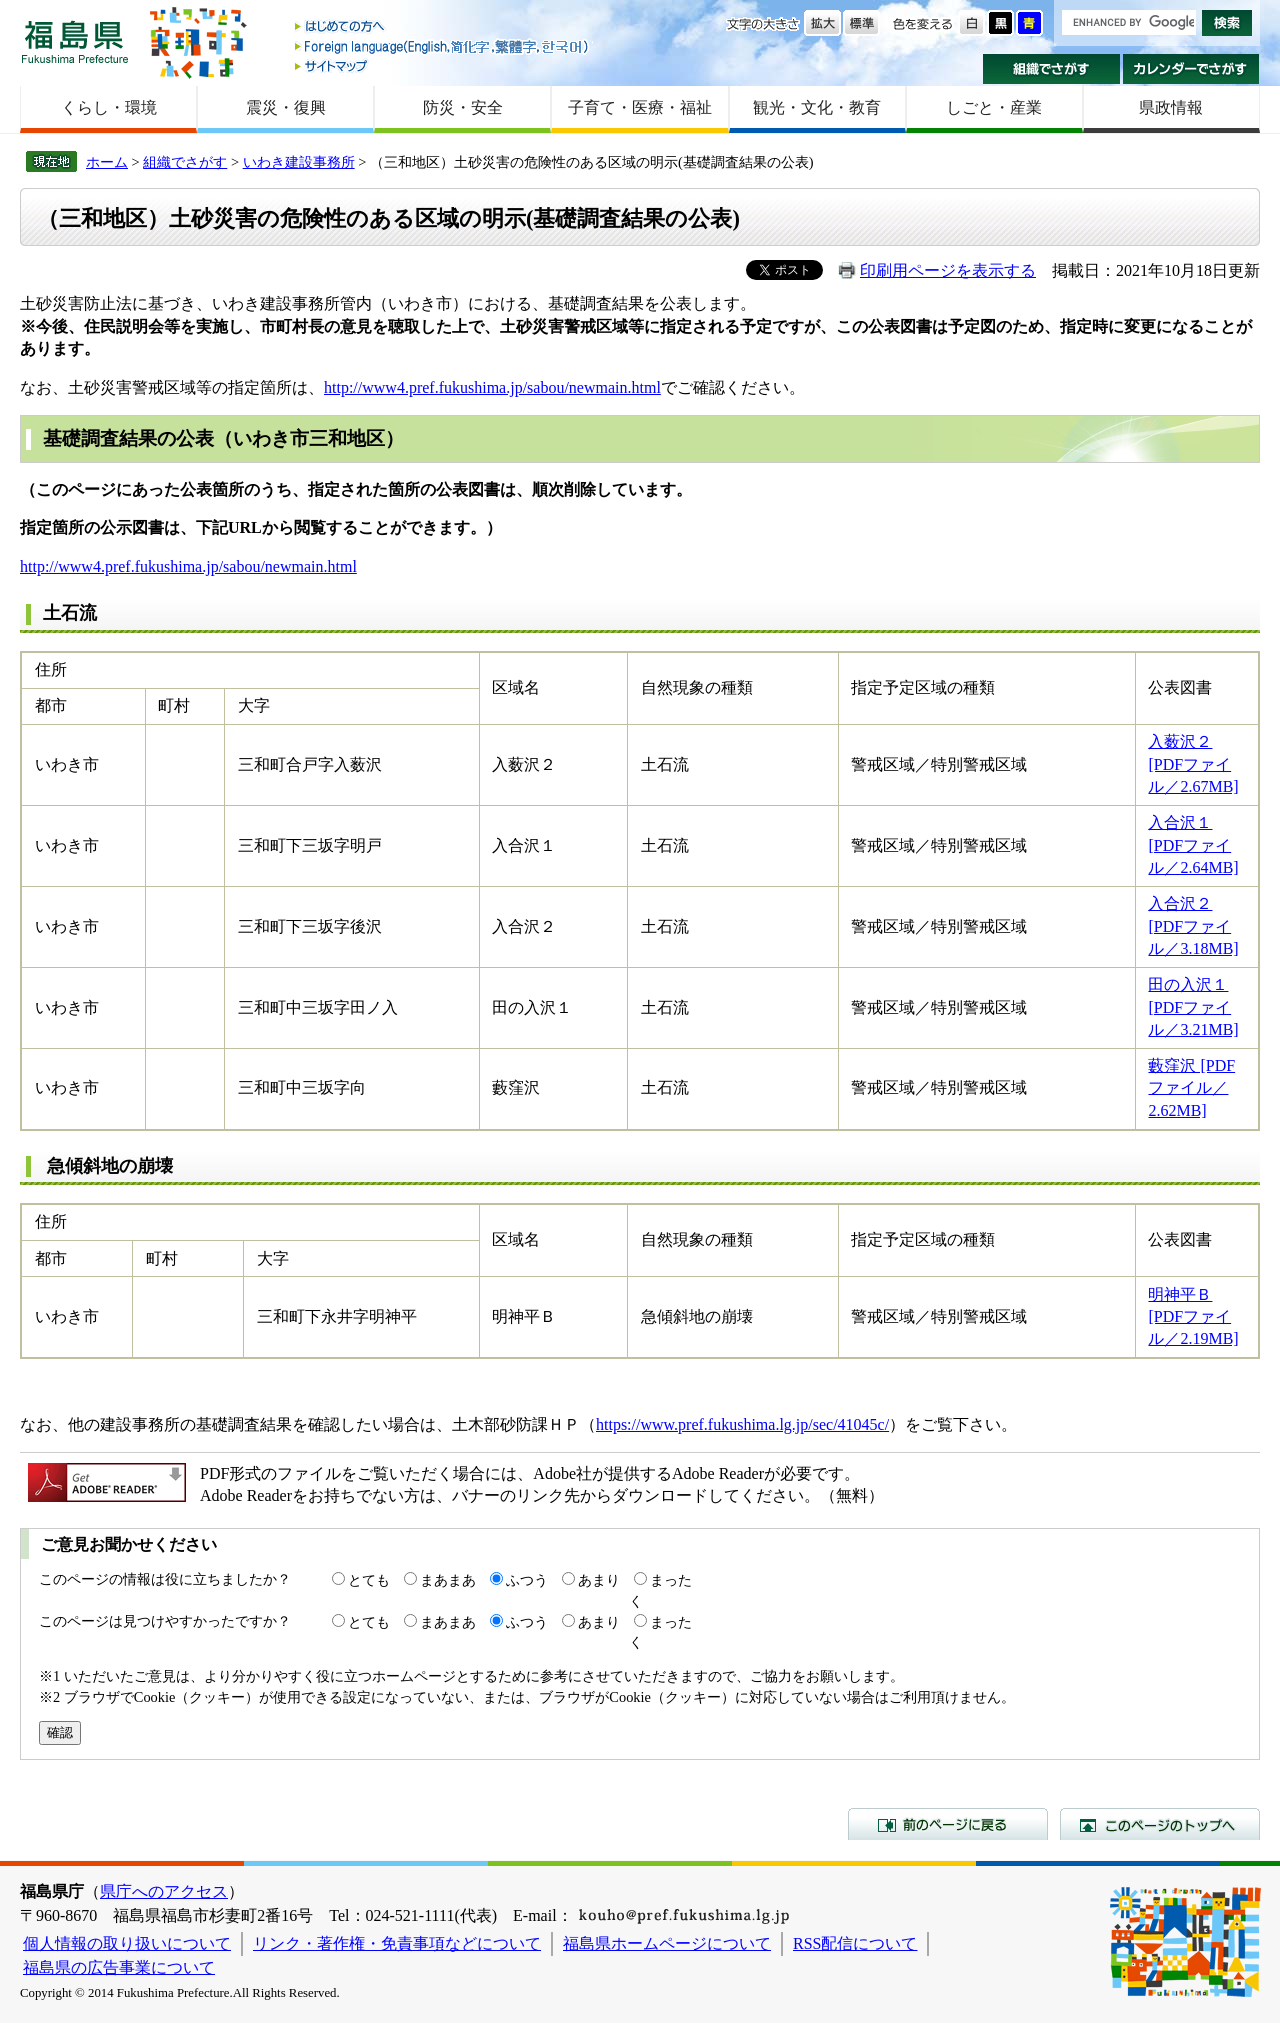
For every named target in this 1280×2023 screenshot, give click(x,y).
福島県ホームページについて (667, 1943)
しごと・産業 (994, 107)
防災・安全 (463, 107)
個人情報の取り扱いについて (127, 1943)
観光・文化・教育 (817, 107)
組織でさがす (1051, 69)
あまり (599, 1580)
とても (369, 1580)
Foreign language (443, 46)
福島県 (75, 41)
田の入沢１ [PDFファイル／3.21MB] (1193, 1007)
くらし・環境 (109, 107)
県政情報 (1171, 107)
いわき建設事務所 (299, 162)
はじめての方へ (443, 27)
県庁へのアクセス (164, 1891)
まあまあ (448, 1580)
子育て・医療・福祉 (640, 107)
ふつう (527, 1580)
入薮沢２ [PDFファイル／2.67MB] (1193, 764)
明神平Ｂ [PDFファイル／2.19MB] (1193, 1317)
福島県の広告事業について (119, 1967)
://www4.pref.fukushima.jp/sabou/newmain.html (201, 566)
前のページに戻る (948, 1824)
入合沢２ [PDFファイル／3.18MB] (1193, 926)
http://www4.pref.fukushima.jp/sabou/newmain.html (492, 387)
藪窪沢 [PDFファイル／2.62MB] (1191, 1088)
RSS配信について (855, 1943)
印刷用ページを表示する (948, 270)
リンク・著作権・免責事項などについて (397, 1943)
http (32, 566)
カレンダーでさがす (1191, 69)
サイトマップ (443, 65)
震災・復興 (286, 107)
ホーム (107, 162)
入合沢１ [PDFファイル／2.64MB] (1193, 845)
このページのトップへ (1160, 1824)
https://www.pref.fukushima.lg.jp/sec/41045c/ (742, 1424)
